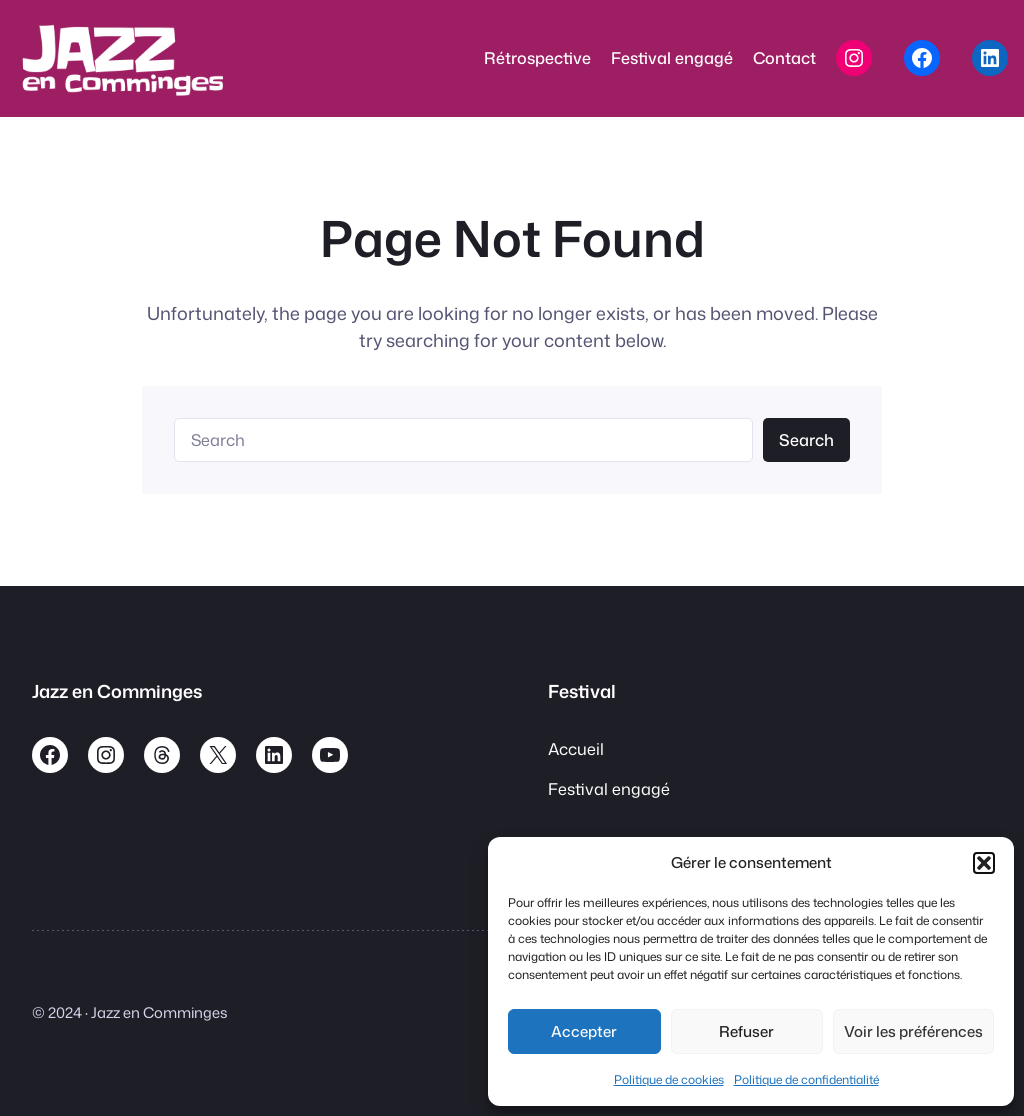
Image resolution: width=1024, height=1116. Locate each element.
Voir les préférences (913, 1031)
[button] (984, 863)
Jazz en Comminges (117, 691)
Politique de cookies (669, 1079)
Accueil (576, 748)
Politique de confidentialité (806, 1079)
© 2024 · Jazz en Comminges (130, 1012)
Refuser (746, 1031)
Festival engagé (609, 788)
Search (806, 439)
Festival (582, 691)
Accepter (584, 1031)
